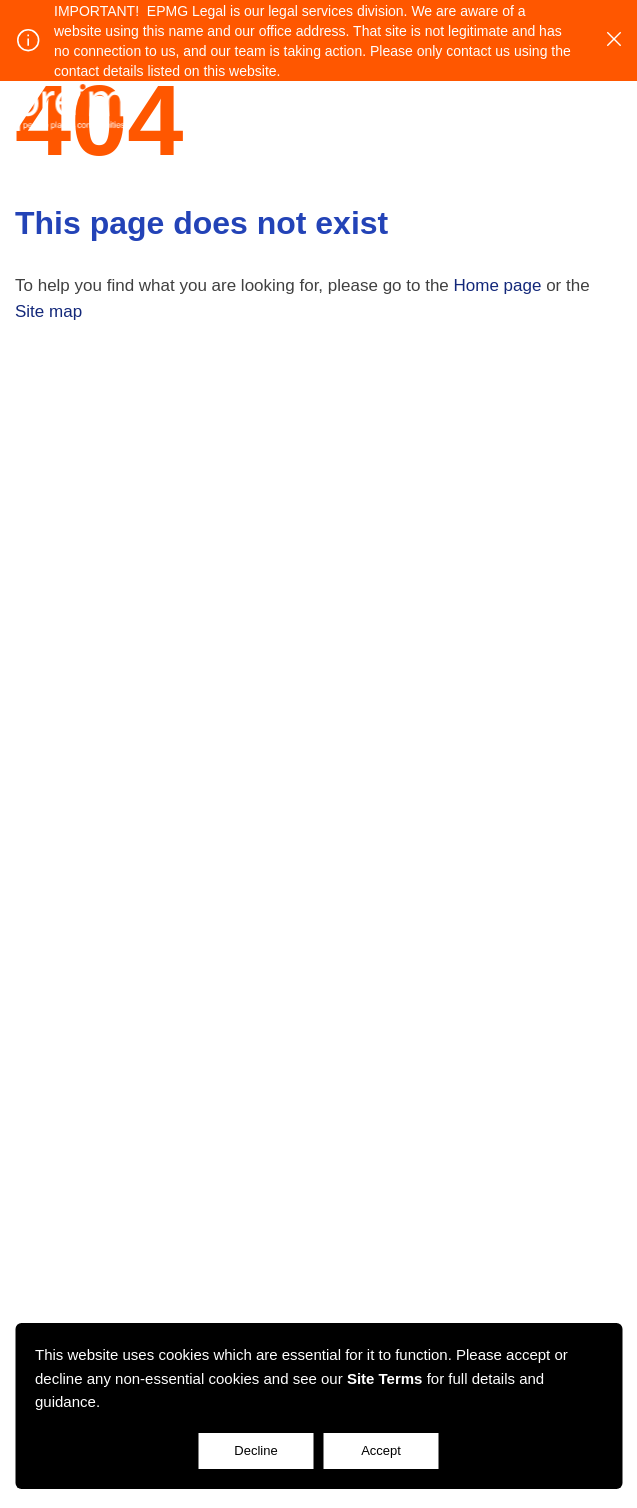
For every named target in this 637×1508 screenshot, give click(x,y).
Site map (48, 311)
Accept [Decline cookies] (381, 1450)
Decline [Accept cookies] (255, 1450)
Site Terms (385, 1378)
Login (555, 105)
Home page (498, 285)
